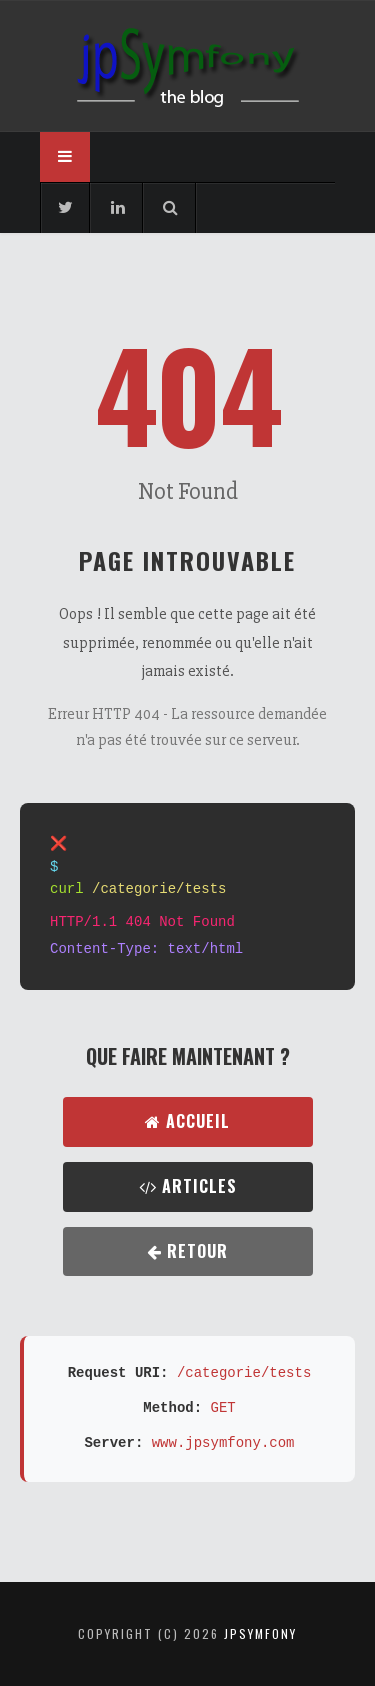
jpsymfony (260, 1633)
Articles (188, 1186)
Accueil (187, 1121)
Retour (187, 1251)
